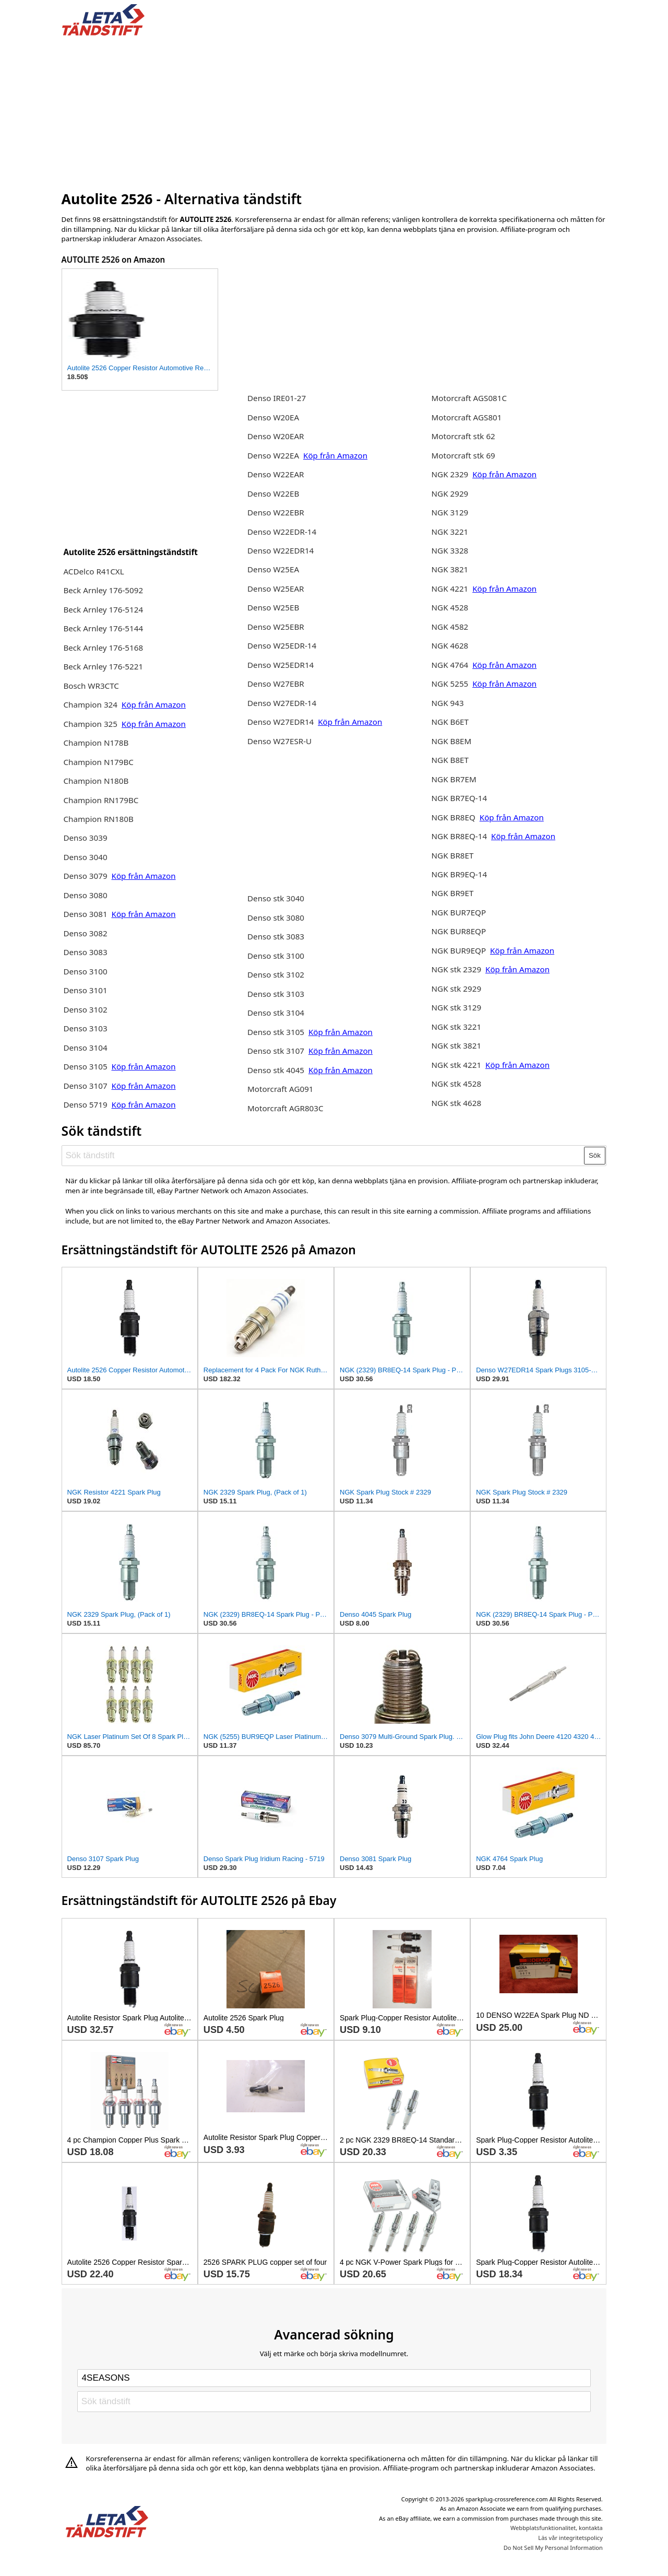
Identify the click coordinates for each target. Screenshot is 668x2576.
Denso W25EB (273, 607)
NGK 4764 (450, 665)
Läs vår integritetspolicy (570, 2538)
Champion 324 (90, 704)
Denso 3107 (86, 1085)
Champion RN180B (98, 819)
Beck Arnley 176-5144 (103, 628)
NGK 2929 (450, 493)
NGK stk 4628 (457, 1103)
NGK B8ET (450, 760)
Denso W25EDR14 (280, 665)
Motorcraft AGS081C (469, 398)
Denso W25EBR (275, 626)
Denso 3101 (85, 990)
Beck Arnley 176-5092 (103, 590)
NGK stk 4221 (457, 1065)
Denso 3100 (85, 971)
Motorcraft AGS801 (467, 417)
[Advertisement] (334, 111)
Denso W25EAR (275, 588)
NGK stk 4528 (457, 1083)
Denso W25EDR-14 (281, 645)
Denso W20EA (273, 417)
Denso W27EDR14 (280, 721)
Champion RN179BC (100, 800)
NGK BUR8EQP (459, 931)
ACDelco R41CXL (93, 571)
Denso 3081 (86, 914)
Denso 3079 (85, 876)
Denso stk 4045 (275, 1070)
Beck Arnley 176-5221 (103, 666)
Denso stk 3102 (275, 974)
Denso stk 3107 (275, 1050)
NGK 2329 (451, 474)
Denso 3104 (85, 1047)
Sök (595, 1155)
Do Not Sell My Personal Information (553, 2547)
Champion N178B (95, 742)
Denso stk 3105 (275, 1032)
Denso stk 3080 (275, 917)
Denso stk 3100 (275, 955)
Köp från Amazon (154, 704)
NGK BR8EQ (453, 817)
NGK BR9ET (453, 893)
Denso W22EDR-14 (281, 531)
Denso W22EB (273, 493)
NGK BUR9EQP (459, 950)
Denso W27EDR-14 (281, 703)
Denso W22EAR (275, 474)
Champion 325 (90, 724)
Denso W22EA (273, 455)
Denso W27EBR (275, 683)
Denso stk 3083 (275, 936)
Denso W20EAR (275, 436)
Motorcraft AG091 (280, 1089)
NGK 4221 (451, 588)
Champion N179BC (98, 762)
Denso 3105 (85, 1066)
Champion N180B (95, 780)
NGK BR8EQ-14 (459, 836)
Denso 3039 (85, 837)
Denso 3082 (85, 933)
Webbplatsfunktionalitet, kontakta (556, 2528)
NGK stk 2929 (457, 988)
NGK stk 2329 (457, 969)
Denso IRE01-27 (276, 398)
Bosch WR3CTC (91, 685)
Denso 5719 (85, 1104)
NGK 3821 (450, 569)
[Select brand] (334, 2378)
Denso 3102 (85, 1009)
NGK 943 (448, 703)
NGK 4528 (450, 607)
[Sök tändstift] (323, 1155)
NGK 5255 (451, 683)
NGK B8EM (452, 741)
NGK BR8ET (453, 855)
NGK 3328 (450, 550)
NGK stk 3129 (457, 1007)
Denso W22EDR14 (280, 550)
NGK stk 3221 (457, 1026)
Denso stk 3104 (275, 1012)
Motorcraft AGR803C (285, 1108)
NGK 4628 (450, 645)
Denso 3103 (85, 1028)
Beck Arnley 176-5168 (103, 647)
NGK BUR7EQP (459, 912)
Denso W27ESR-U (279, 741)
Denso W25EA (273, 569)
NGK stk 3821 (457, 1045)
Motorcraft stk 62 (463, 436)
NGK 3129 (450, 512)
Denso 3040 (85, 857)
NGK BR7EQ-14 (459, 798)
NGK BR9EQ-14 (459, 874)
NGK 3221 (450, 531)
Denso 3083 (85, 952)
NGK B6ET (450, 721)
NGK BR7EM (454, 779)
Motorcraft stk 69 (463, 455)
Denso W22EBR (275, 512)
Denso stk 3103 (275, 994)
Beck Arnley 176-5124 (103, 609)
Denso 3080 (85, 895)
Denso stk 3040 (275, 898)
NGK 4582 (450, 626)
